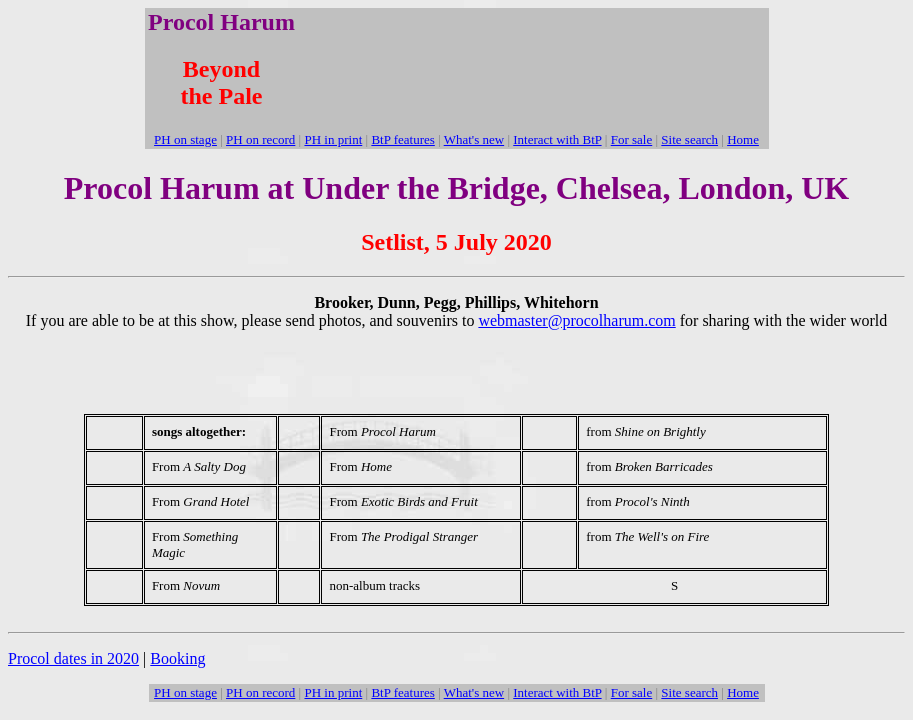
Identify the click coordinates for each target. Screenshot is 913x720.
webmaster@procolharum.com (576, 320)
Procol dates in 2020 (73, 658)
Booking (177, 658)
